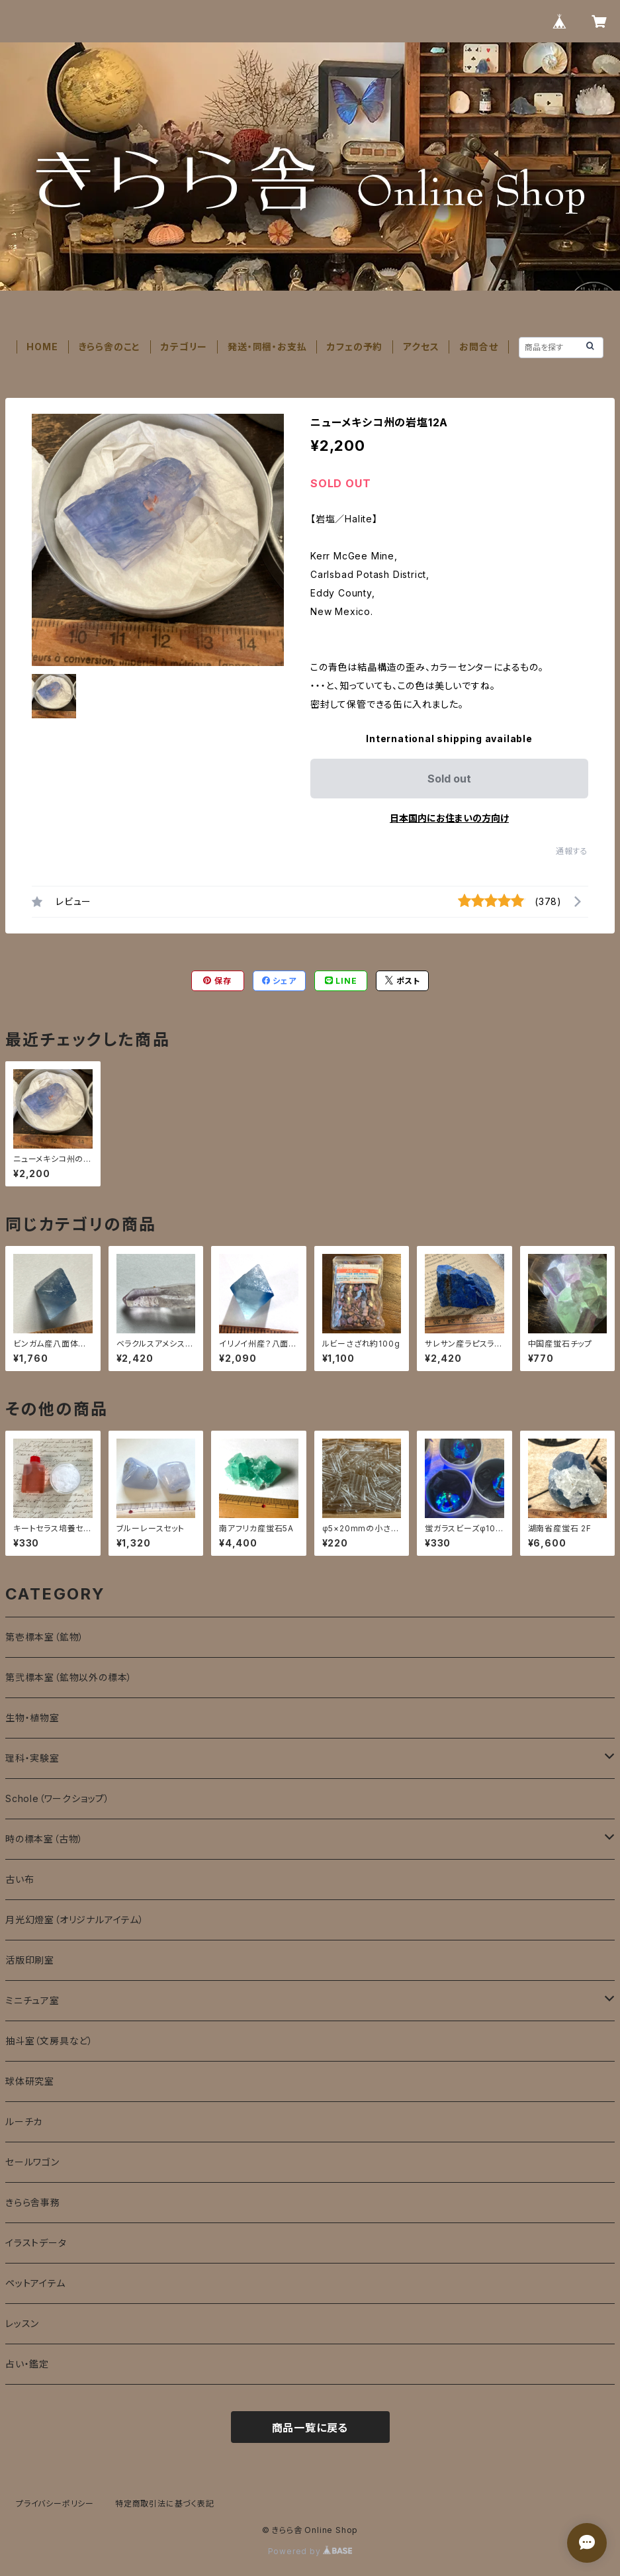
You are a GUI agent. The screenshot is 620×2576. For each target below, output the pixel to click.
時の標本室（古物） (44, 1838)
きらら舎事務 (32, 2202)
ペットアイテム (35, 2283)
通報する (572, 851)
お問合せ (478, 346)
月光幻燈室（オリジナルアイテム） (74, 1919)
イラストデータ (36, 2242)
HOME (42, 346)
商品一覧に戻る (310, 2427)
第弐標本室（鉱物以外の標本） (68, 1677)
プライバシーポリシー (55, 2503)
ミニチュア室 (32, 2000)
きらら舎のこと (110, 346)
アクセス (421, 346)
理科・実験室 (32, 1758)
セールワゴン (32, 2162)
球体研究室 (29, 2081)
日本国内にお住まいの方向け (449, 818)
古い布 (19, 1879)
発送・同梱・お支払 (267, 346)
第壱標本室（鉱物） (44, 1637)
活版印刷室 (29, 1960)
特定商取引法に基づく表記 (164, 2503)
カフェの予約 (354, 346)
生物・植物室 (32, 1717)
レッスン (22, 2323)
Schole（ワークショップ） (57, 1798)
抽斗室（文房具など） (49, 2040)
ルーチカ (23, 2121)
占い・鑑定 (27, 2363)
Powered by (310, 2551)
